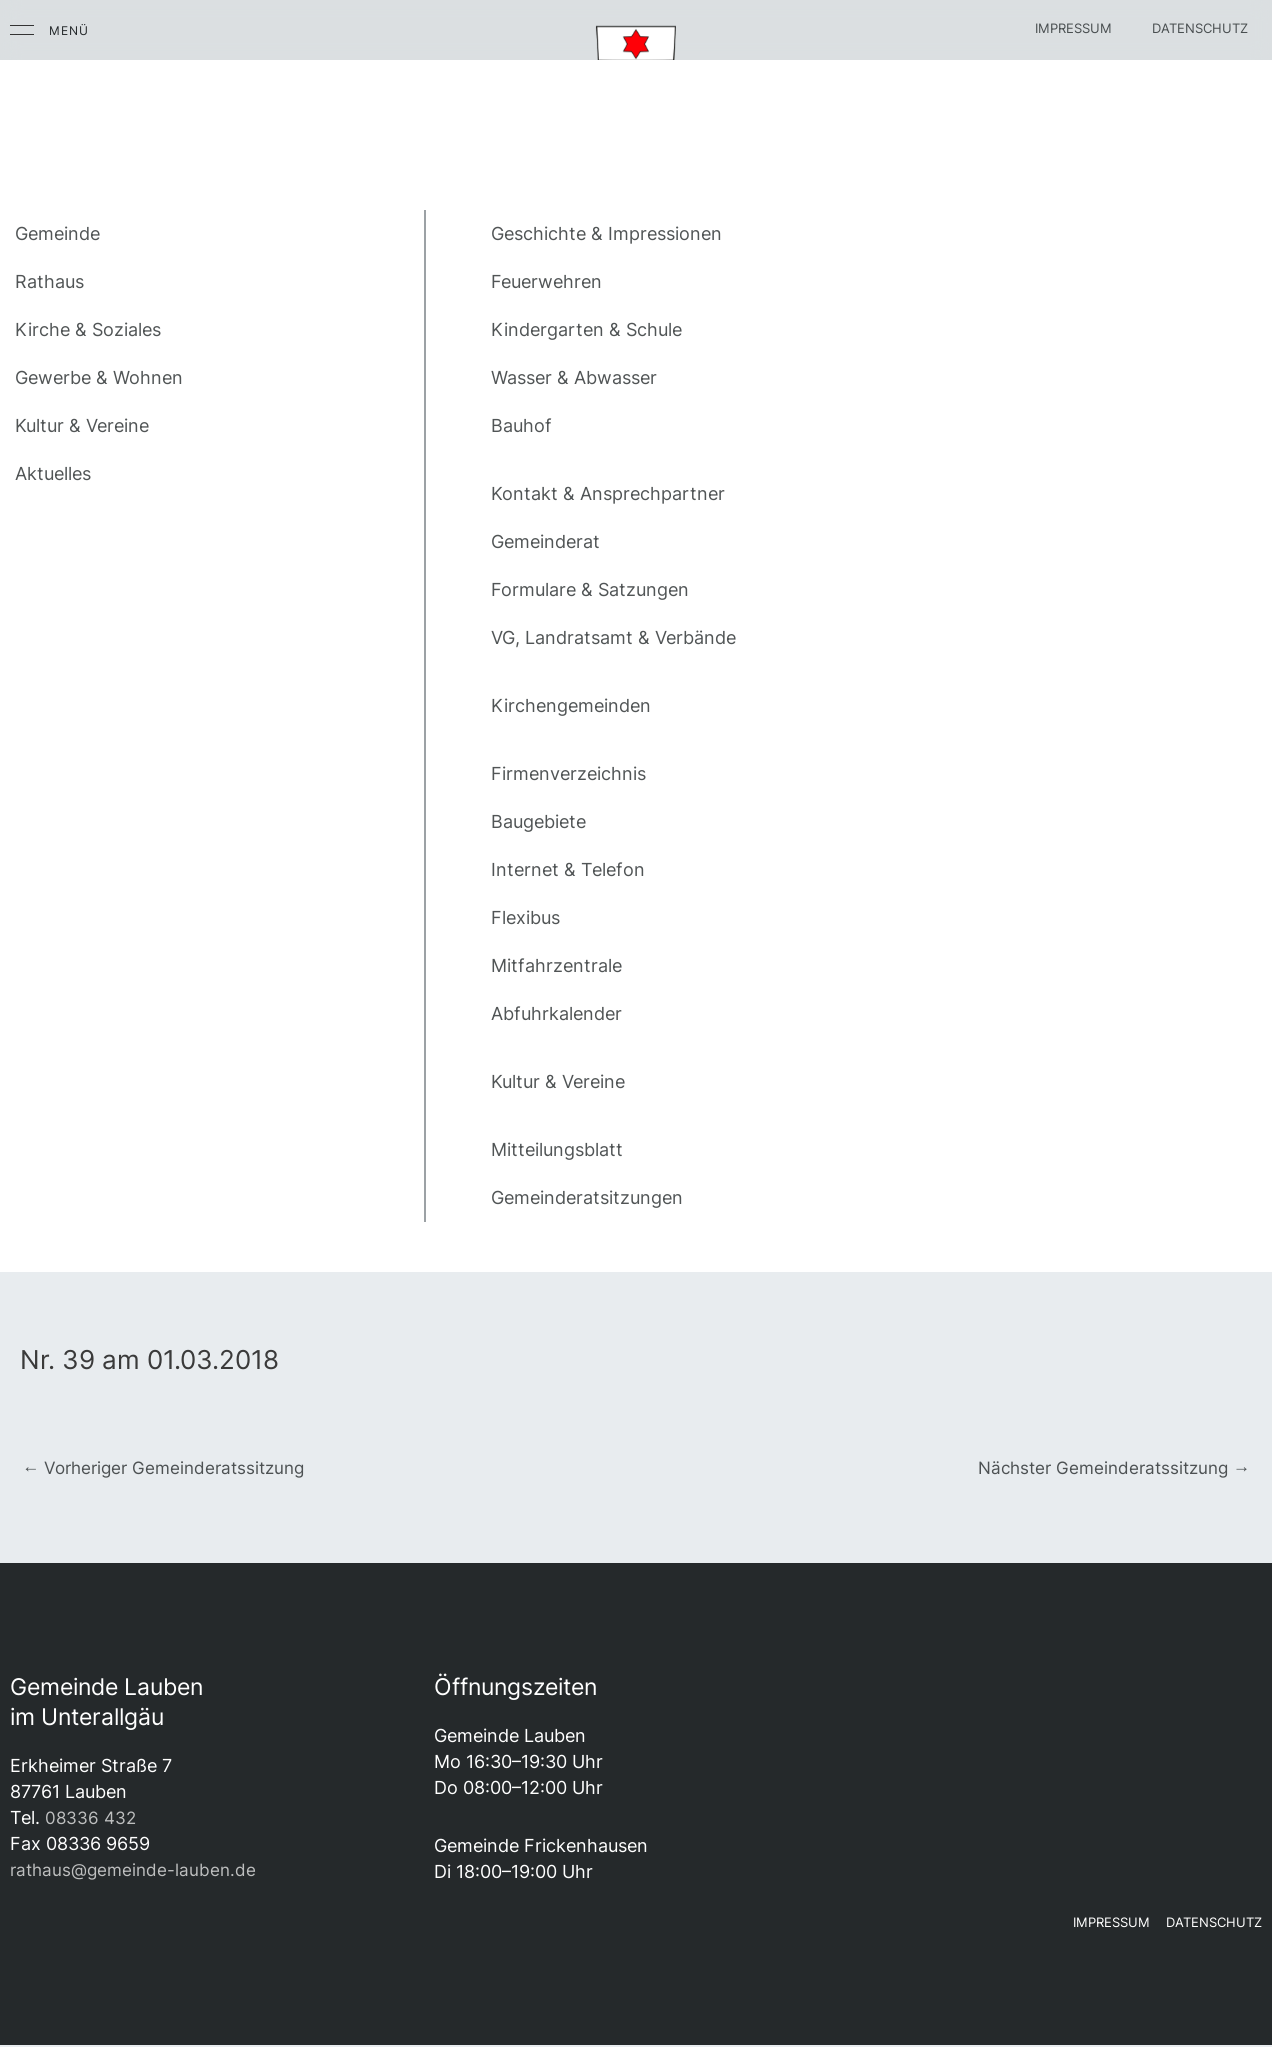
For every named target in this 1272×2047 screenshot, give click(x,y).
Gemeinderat (545, 541)
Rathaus (49, 281)
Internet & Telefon (568, 869)
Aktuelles (53, 473)
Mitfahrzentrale (556, 965)
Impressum (1073, 28)
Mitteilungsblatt (557, 1149)
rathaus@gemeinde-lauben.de (137, 1871)
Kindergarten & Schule (586, 329)
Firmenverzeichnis (568, 773)
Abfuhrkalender (556, 1013)
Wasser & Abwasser (574, 377)
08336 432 (92, 1819)
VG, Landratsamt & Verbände (613, 637)
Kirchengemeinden (571, 705)
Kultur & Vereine (82, 425)
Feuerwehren (546, 281)
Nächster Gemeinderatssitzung (1107, 1467)
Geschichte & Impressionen (606, 233)
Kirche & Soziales (88, 329)
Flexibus (525, 917)
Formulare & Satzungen (590, 589)
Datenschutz (1200, 28)
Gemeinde (57, 233)
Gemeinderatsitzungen (587, 1197)
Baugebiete (538, 821)
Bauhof (521, 425)
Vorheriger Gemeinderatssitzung (170, 1467)
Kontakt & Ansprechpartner (608, 493)
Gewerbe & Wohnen (99, 377)
